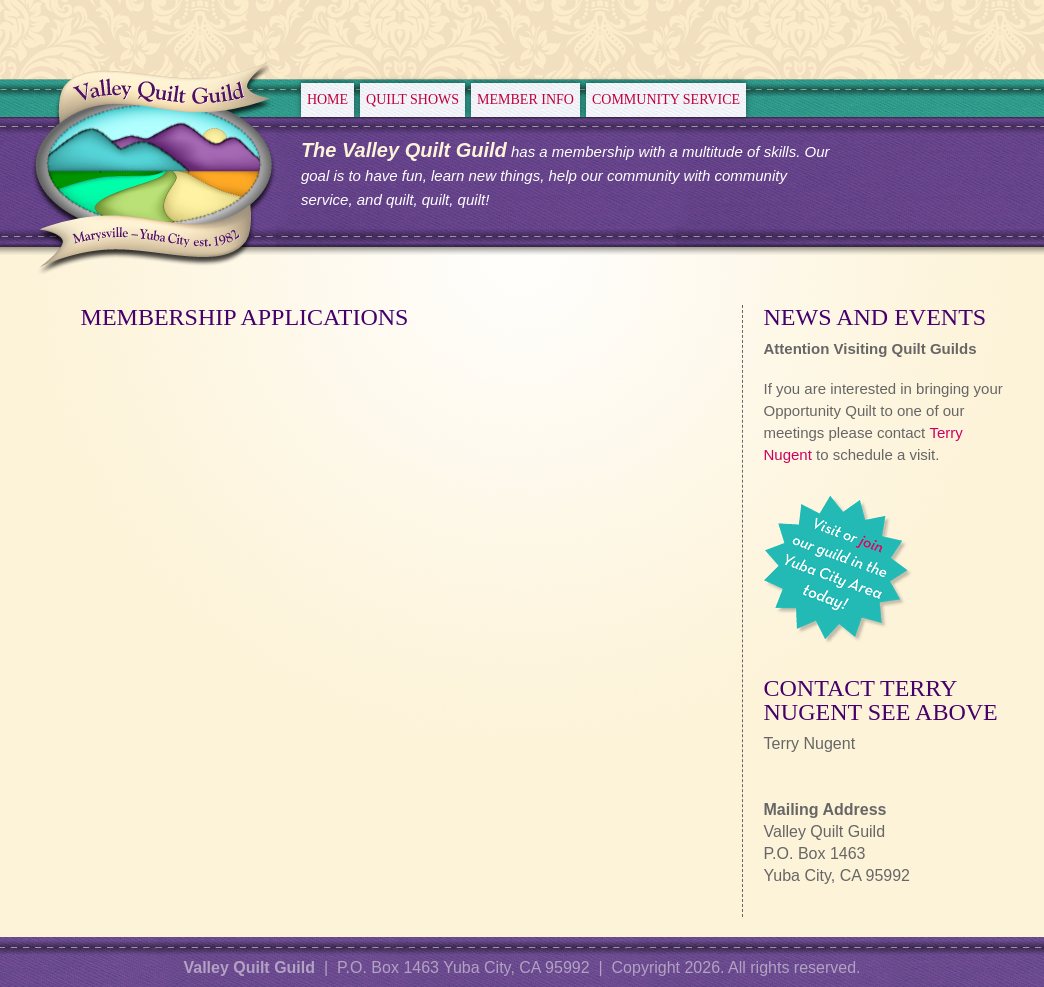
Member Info (525, 99)
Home (327, 99)
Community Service (666, 99)
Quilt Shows (412, 99)
